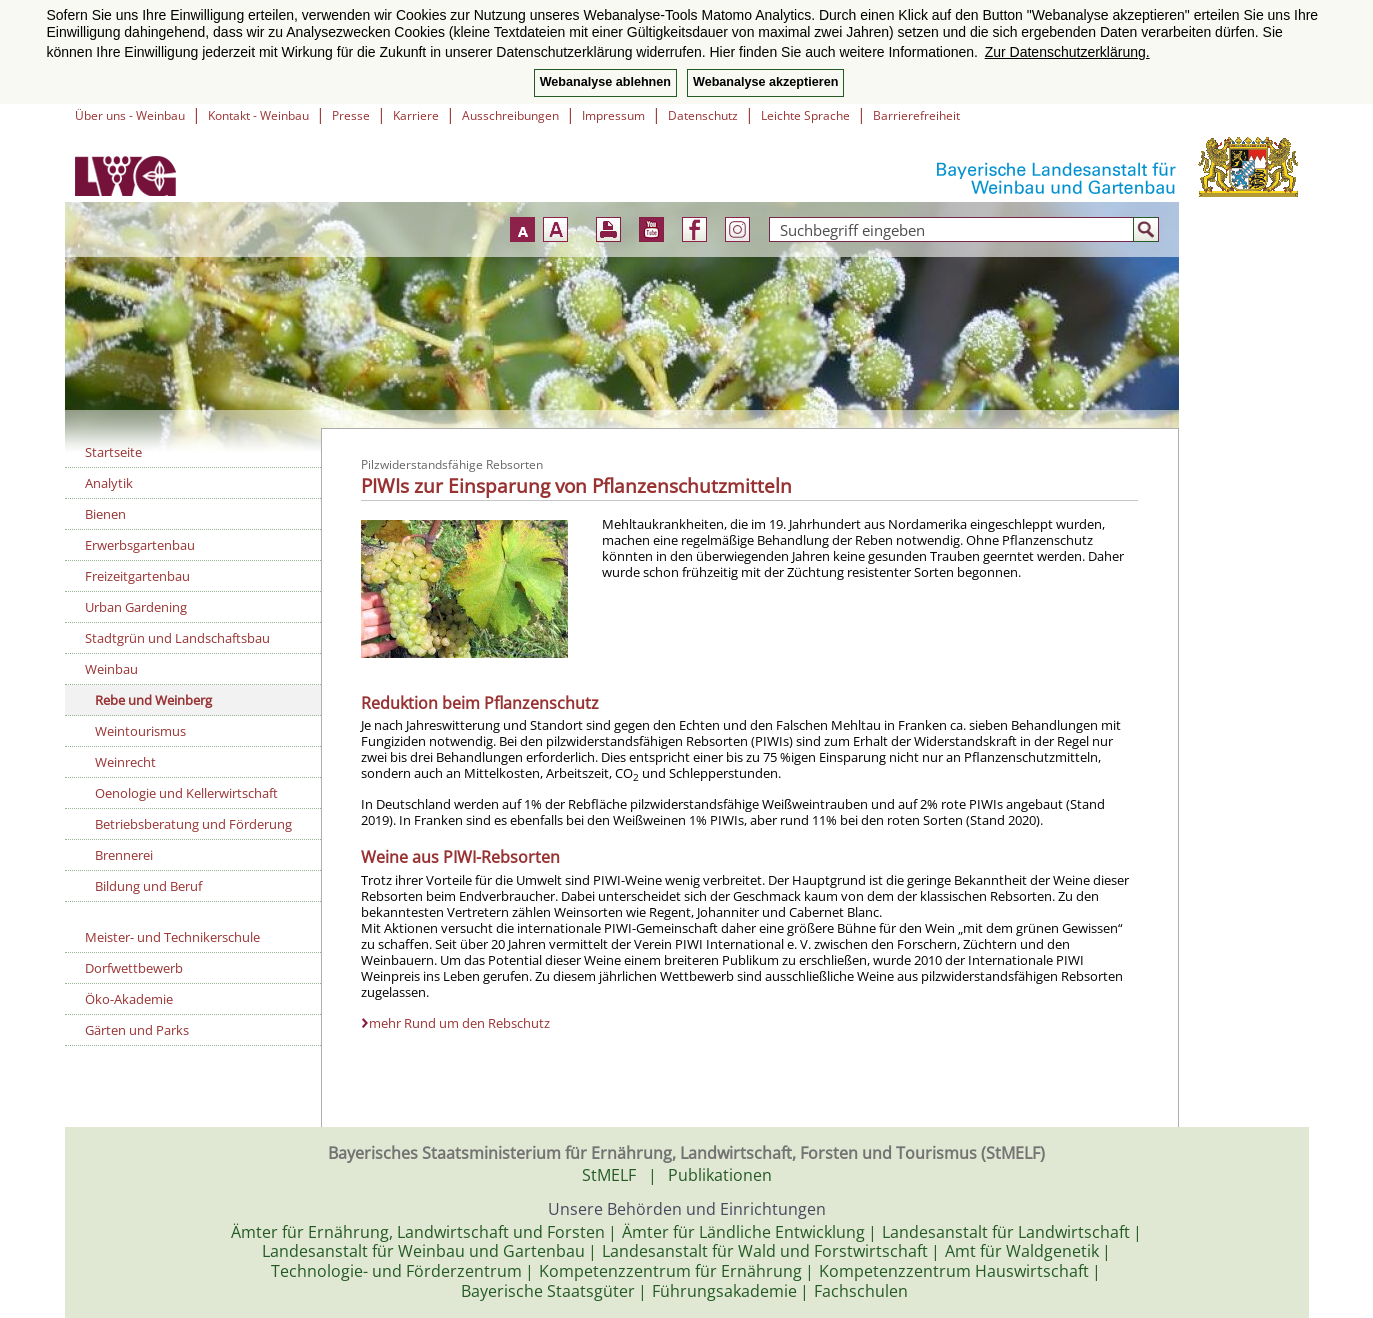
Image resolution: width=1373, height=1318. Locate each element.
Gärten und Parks (137, 1030)
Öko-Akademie (129, 999)
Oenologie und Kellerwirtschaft (186, 793)
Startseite (113, 452)
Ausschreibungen (510, 115)
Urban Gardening (136, 607)
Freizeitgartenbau (137, 576)
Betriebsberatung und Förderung (193, 824)
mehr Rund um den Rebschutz (459, 1023)
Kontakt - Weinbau (258, 115)
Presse (351, 115)
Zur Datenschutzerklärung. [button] (1067, 52)
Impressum (613, 115)
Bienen (105, 514)
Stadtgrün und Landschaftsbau (177, 638)
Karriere (416, 115)
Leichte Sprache (805, 115)
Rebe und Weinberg (153, 700)
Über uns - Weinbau (130, 115)
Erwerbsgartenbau (140, 545)
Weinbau (111, 669)
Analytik (109, 483)
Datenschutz (703, 115)
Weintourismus (140, 731)
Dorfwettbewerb (134, 968)
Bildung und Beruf (148, 886)
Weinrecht (125, 762)
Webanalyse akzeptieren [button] (765, 82)
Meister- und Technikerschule (172, 937)
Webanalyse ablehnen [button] (605, 82)
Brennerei (124, 855)
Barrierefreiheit (916, 115)
